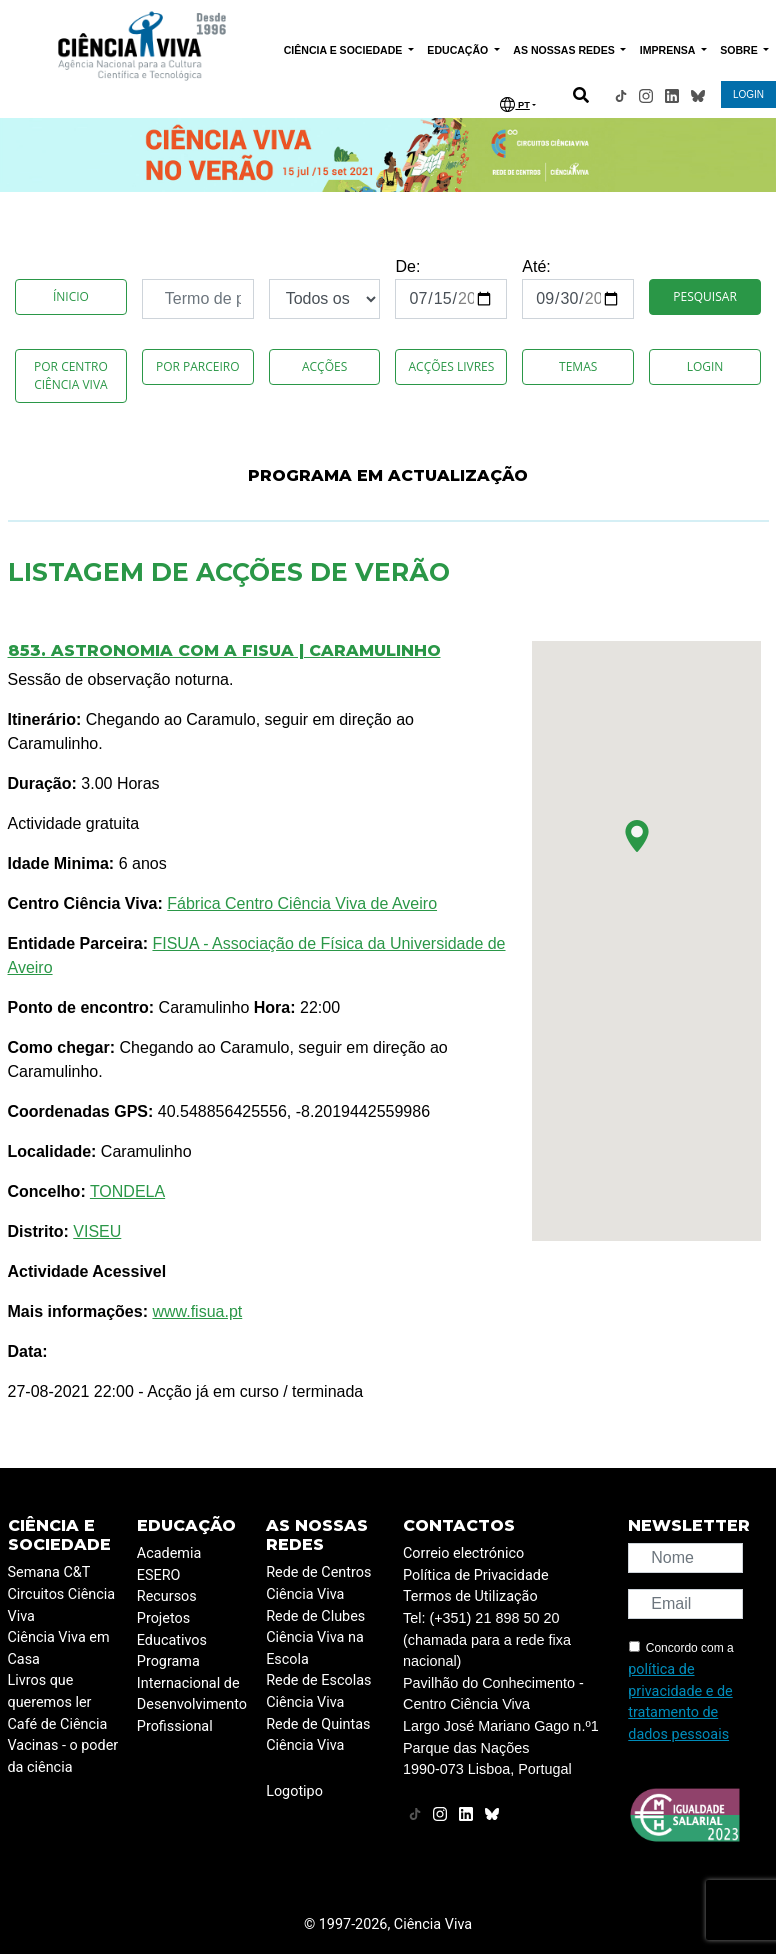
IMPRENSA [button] (669, 50)
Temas (578, 366)
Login (705, 366)
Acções (324, 366)
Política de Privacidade (476, 1575)
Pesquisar (704, 296)
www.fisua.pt (197, 1311)
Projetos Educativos (172, 1629)
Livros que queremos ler (50, 1691)
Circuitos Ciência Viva (62, 1605)
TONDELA (127, 1191)
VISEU (97, 1231)
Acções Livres (451, 366)
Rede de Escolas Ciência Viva (318, 1691)
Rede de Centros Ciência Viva (318, 1583)
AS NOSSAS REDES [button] (565, 50)
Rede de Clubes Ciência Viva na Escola (315, 1638)
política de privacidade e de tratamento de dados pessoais (680, 1702)
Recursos (167, 1596)
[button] (637, 836)
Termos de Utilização (470, 1596)
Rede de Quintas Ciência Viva (318, 1735)
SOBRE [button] (740, 50)
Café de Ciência (58, 1724)
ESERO (159, 1575)
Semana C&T (49, 1572)
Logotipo (294, 1791)
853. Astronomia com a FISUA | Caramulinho (224, 650)
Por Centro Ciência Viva (71, 375)
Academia (169, 1553)
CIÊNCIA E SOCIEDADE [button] (345, 50)
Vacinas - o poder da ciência (63, 1756)
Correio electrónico (463, 1553)
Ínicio (71, 296)
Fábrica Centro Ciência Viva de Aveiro (302, 903)
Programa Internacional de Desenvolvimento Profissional (192, 1694)
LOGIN (748, 94)
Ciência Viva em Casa (59, 1648)
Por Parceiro (198, 366)
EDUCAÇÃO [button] (459, 50)
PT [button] (514, 104)
